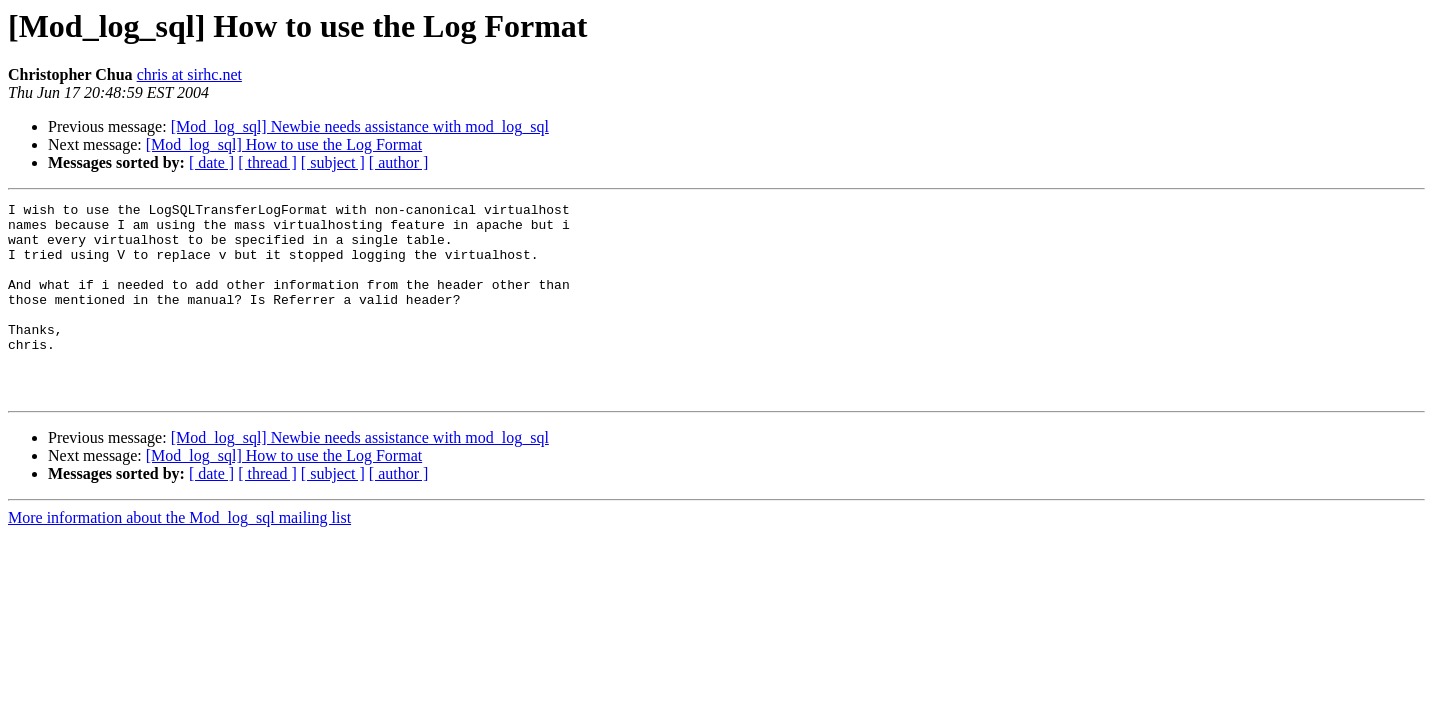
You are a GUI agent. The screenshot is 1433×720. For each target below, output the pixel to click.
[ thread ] (267, 162)
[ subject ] (333, 162)
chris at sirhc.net (189, 74)
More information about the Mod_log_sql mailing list (179, 556)
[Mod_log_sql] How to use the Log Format (284, 144)
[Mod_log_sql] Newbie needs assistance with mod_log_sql (360, 126)
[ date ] (211, 162)
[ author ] (399, 162)
